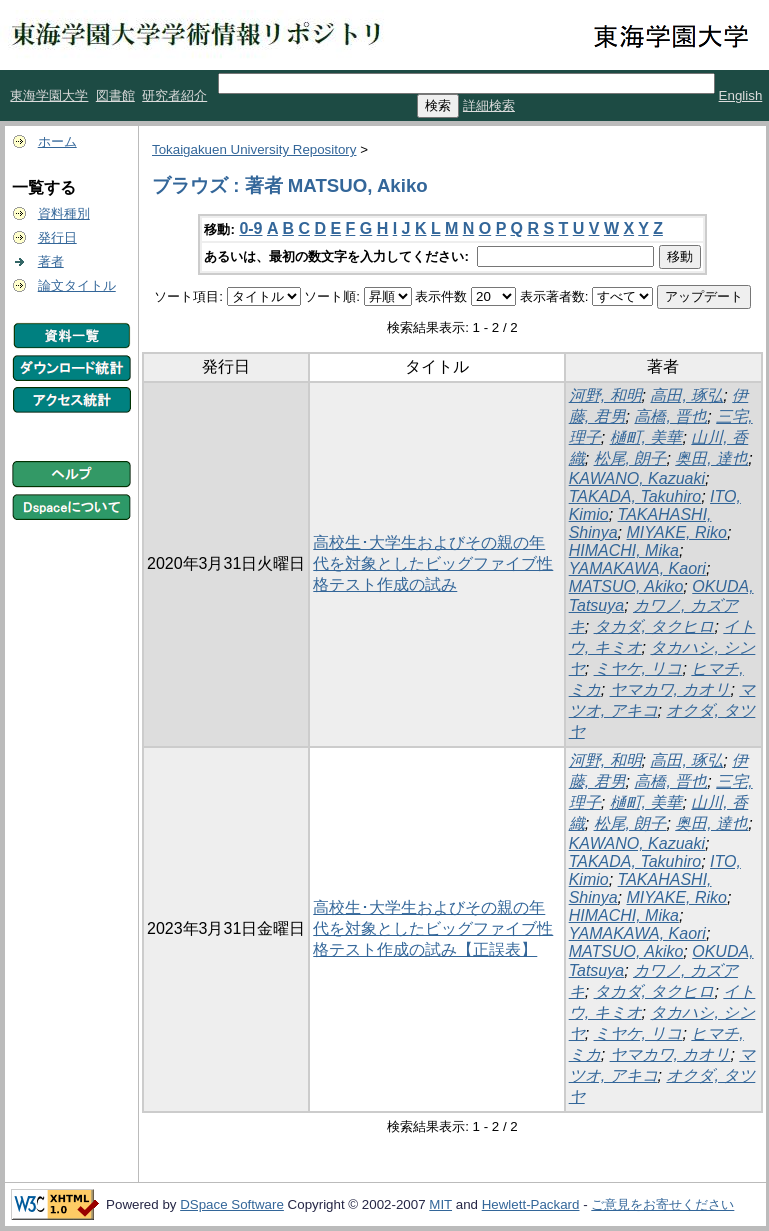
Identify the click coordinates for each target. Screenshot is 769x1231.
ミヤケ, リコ (638, 668)
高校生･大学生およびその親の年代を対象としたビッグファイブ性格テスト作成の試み (433, 563)
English (741, 95)
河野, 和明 (605, 395)
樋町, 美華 (646, 437)
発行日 (57, 237)
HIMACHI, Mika (624, 550)
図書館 (115, 95)
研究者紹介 (174, 95)
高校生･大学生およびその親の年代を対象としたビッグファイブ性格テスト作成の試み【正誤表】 (433, 928)
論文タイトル (77, 285)
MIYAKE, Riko (676, 532)
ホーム (57, 141)
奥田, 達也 (711, 458)
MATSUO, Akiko (626, 586)
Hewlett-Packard (531, 1204)
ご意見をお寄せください (662, 1204)
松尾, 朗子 (630, 458)
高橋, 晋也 (670, 416)
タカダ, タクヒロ (654, 626)
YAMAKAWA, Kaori (637, 568)
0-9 (250, 228)
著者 (51, 261)
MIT (440, 1204)
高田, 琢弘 (686, 395)
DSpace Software (232, 1204)
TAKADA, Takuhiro (635, 496)
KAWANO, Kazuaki (637, 478)
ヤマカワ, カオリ (670, 689)
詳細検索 (489, 105)
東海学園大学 (49, 95)
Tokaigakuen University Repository (254, 149)
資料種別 (64, 213)
